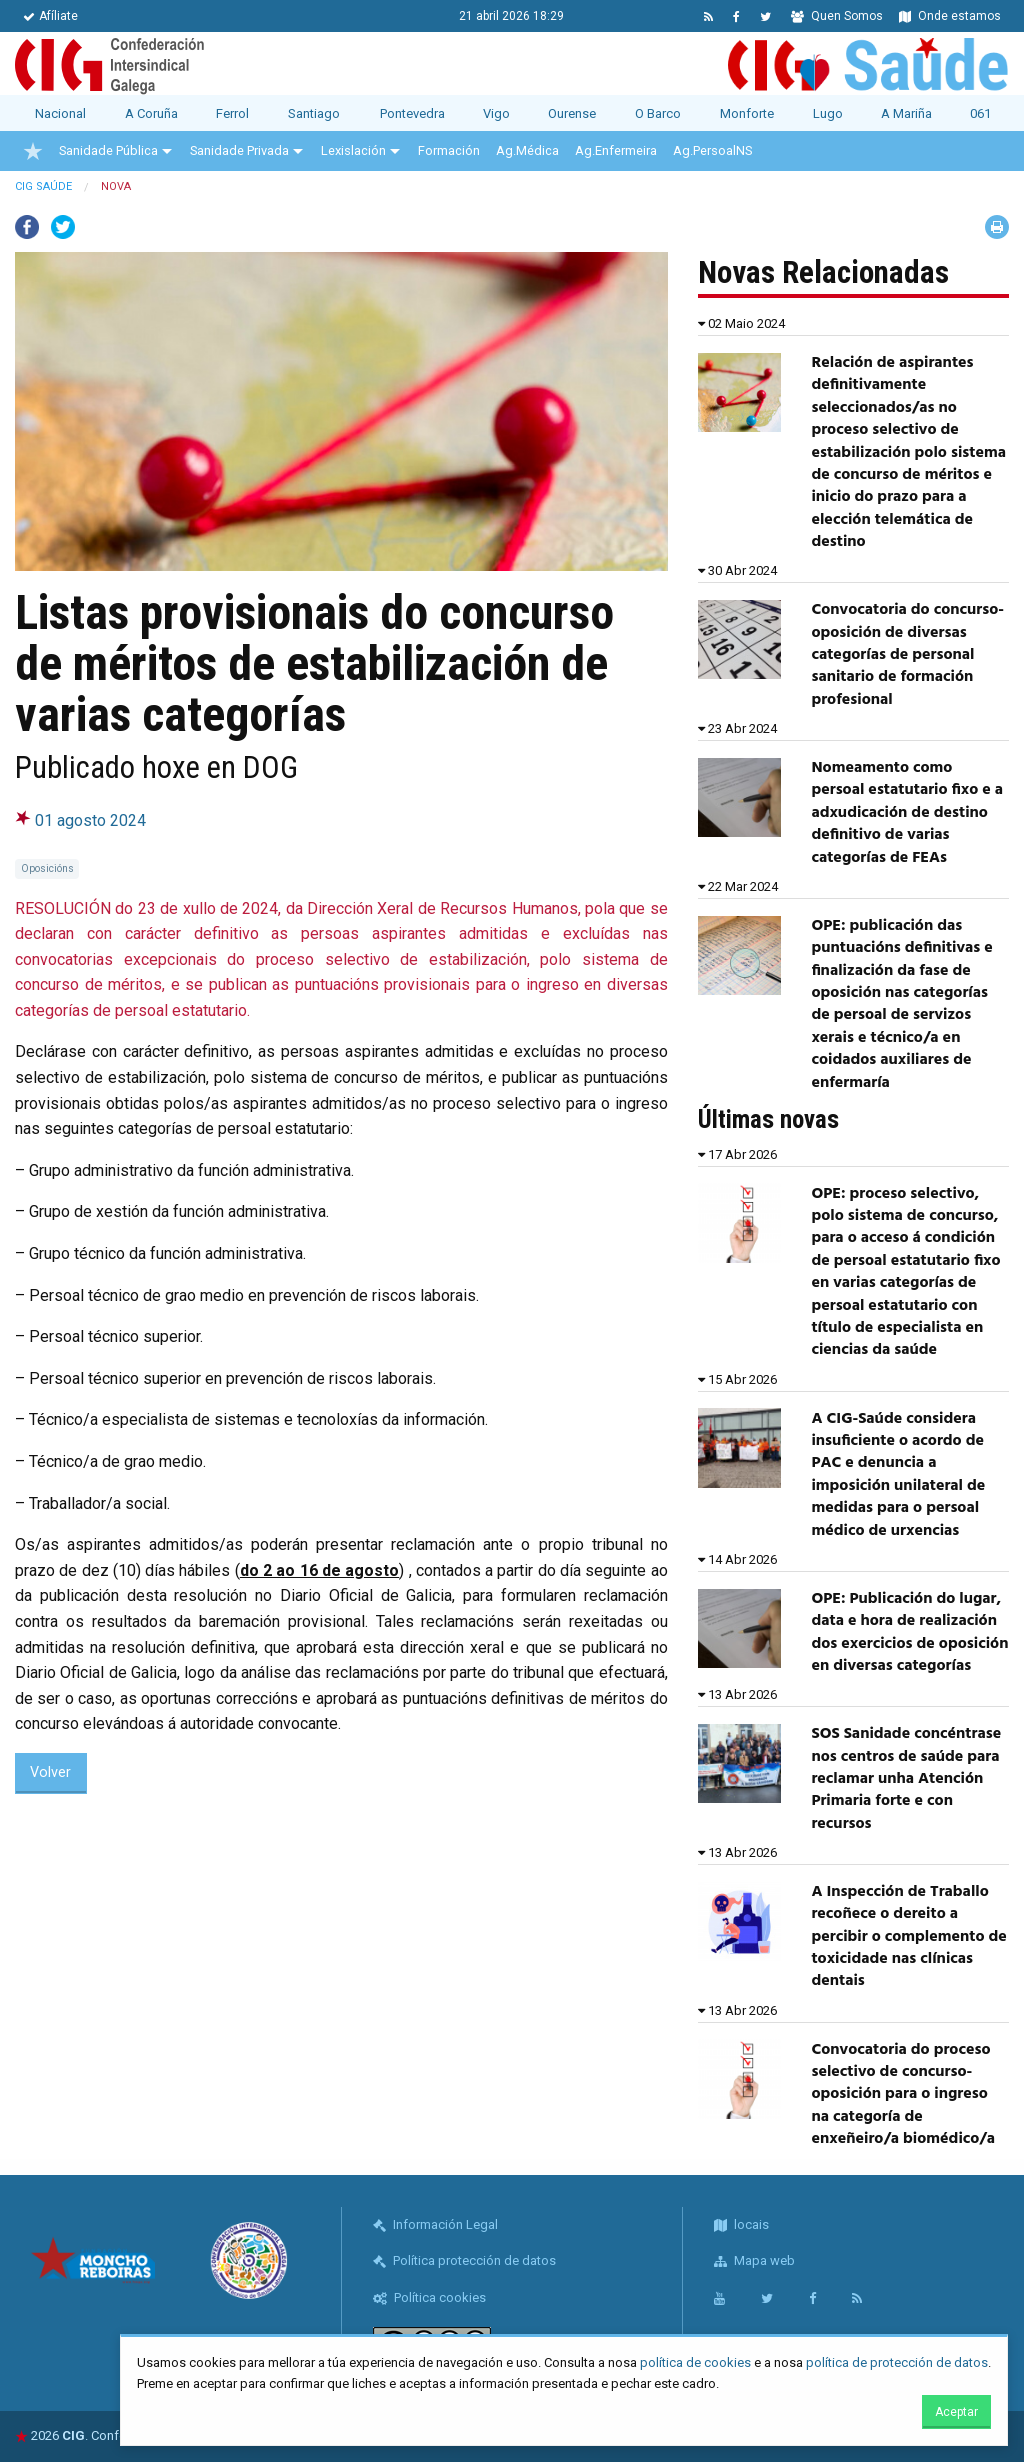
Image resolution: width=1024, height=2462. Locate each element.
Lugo (828, 113)
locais (741, 2224)
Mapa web (754, 2260)
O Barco (658, 113)
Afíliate (50, 16)
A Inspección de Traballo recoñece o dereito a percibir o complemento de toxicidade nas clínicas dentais (908, 1937)
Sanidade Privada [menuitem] (239, 150)
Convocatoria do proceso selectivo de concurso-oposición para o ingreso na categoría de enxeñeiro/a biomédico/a (903, 2095)
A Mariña (906, 113)
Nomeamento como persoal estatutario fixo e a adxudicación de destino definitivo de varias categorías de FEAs (907, 813)
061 (980, 113)
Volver (50, 1772)
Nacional (60, 113)
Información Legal (435, 2224)
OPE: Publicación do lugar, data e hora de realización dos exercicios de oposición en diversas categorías (909, 1632)
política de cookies (695, 2362)
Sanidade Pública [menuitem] (108, 150)
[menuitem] (33, 151)
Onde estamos (950, 16)
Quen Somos (837, 16)
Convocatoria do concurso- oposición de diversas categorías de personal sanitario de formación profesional (907, 655)
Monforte (747, 113)
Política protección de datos (464, 2260)
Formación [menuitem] (449, 150)
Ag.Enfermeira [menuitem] (616, 150)
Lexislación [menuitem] (353, 150)
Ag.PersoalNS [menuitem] (712, 150)
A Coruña (151, 113)
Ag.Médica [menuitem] (527, 150)
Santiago (314, 113)
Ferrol (232, 113)
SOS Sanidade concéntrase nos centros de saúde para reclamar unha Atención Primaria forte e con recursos (906, 1779)
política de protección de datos (897, 2362)
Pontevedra (412, 113)
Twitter (63, 227)
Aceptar (956, 2412)
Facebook (27, 227)
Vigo (496, 113)
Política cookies (429, 2297)
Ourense (572, 113)
